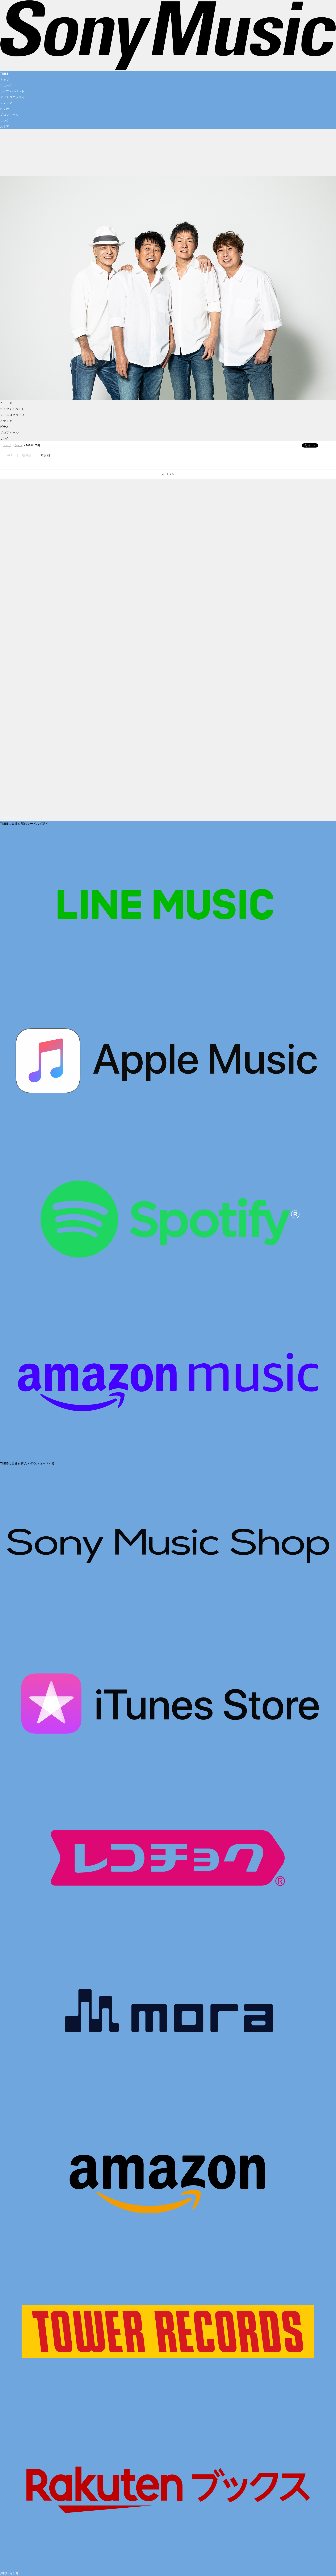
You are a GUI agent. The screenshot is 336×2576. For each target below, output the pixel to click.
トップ (7, 445)
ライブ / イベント (12, 409)
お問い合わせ (9, 2573)
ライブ (18, 445)
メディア (6, 420)
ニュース (6, 403)
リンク (4, 438)
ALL (10, 455)
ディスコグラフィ (12, 415)
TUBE (4, 73)
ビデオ (4, 426)
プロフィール (9, 432)
